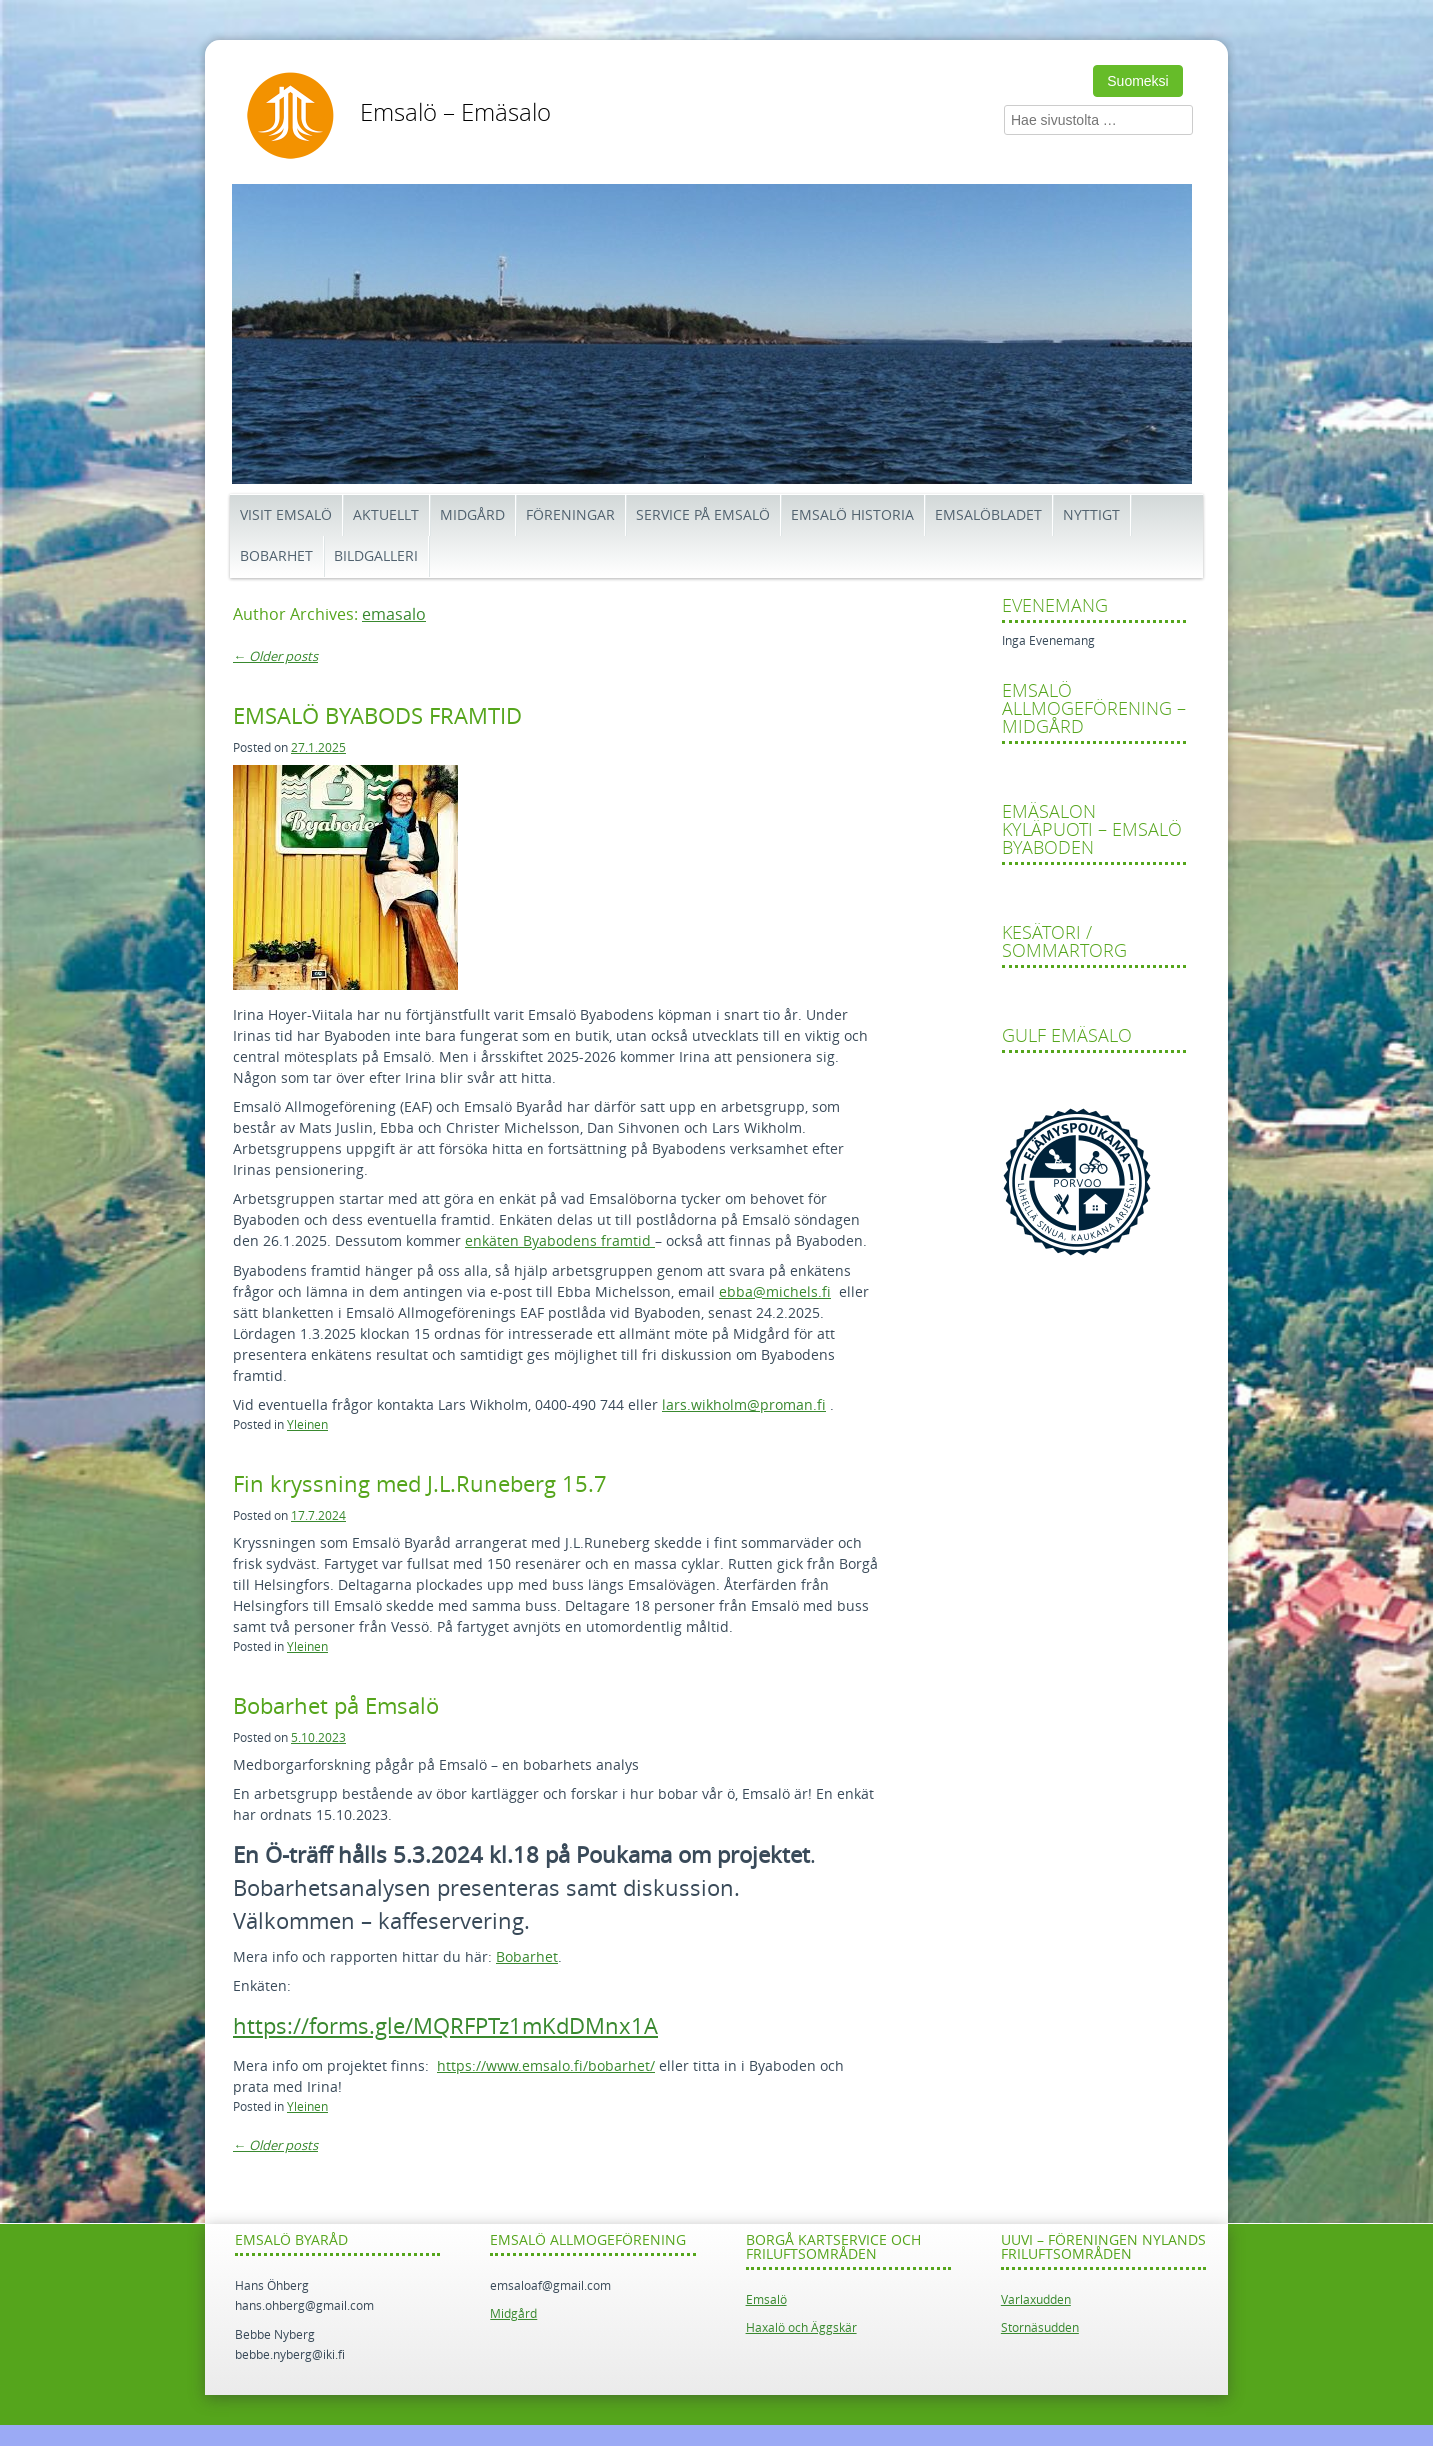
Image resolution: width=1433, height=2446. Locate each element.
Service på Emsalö (703, 515)
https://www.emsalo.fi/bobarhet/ (546, 2066)
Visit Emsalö (286, 515)
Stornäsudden (1040, 2328)
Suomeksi (1137, 81)
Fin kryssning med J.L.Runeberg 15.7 (420, 1485)
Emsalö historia (852, 515)
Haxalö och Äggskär (801, 2328)
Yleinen (307, 1425)
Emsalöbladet (988, 515)
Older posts (275, 656)
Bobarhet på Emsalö (336, 1707)
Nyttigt (1091, 515)
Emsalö (766, 2300)
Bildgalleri (376, 556)
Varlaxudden (1036, 2300)
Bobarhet (276, 556)
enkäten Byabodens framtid (560, 1241)
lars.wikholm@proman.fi (744, 1405)
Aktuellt (386, 515)
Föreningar (570, 515)
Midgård (472, 515)
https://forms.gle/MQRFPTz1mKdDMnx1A (445, 2027)
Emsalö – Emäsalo (455, 113)
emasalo (394, 614)
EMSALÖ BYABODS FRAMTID (377, 717)
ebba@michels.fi (775, 1292)
